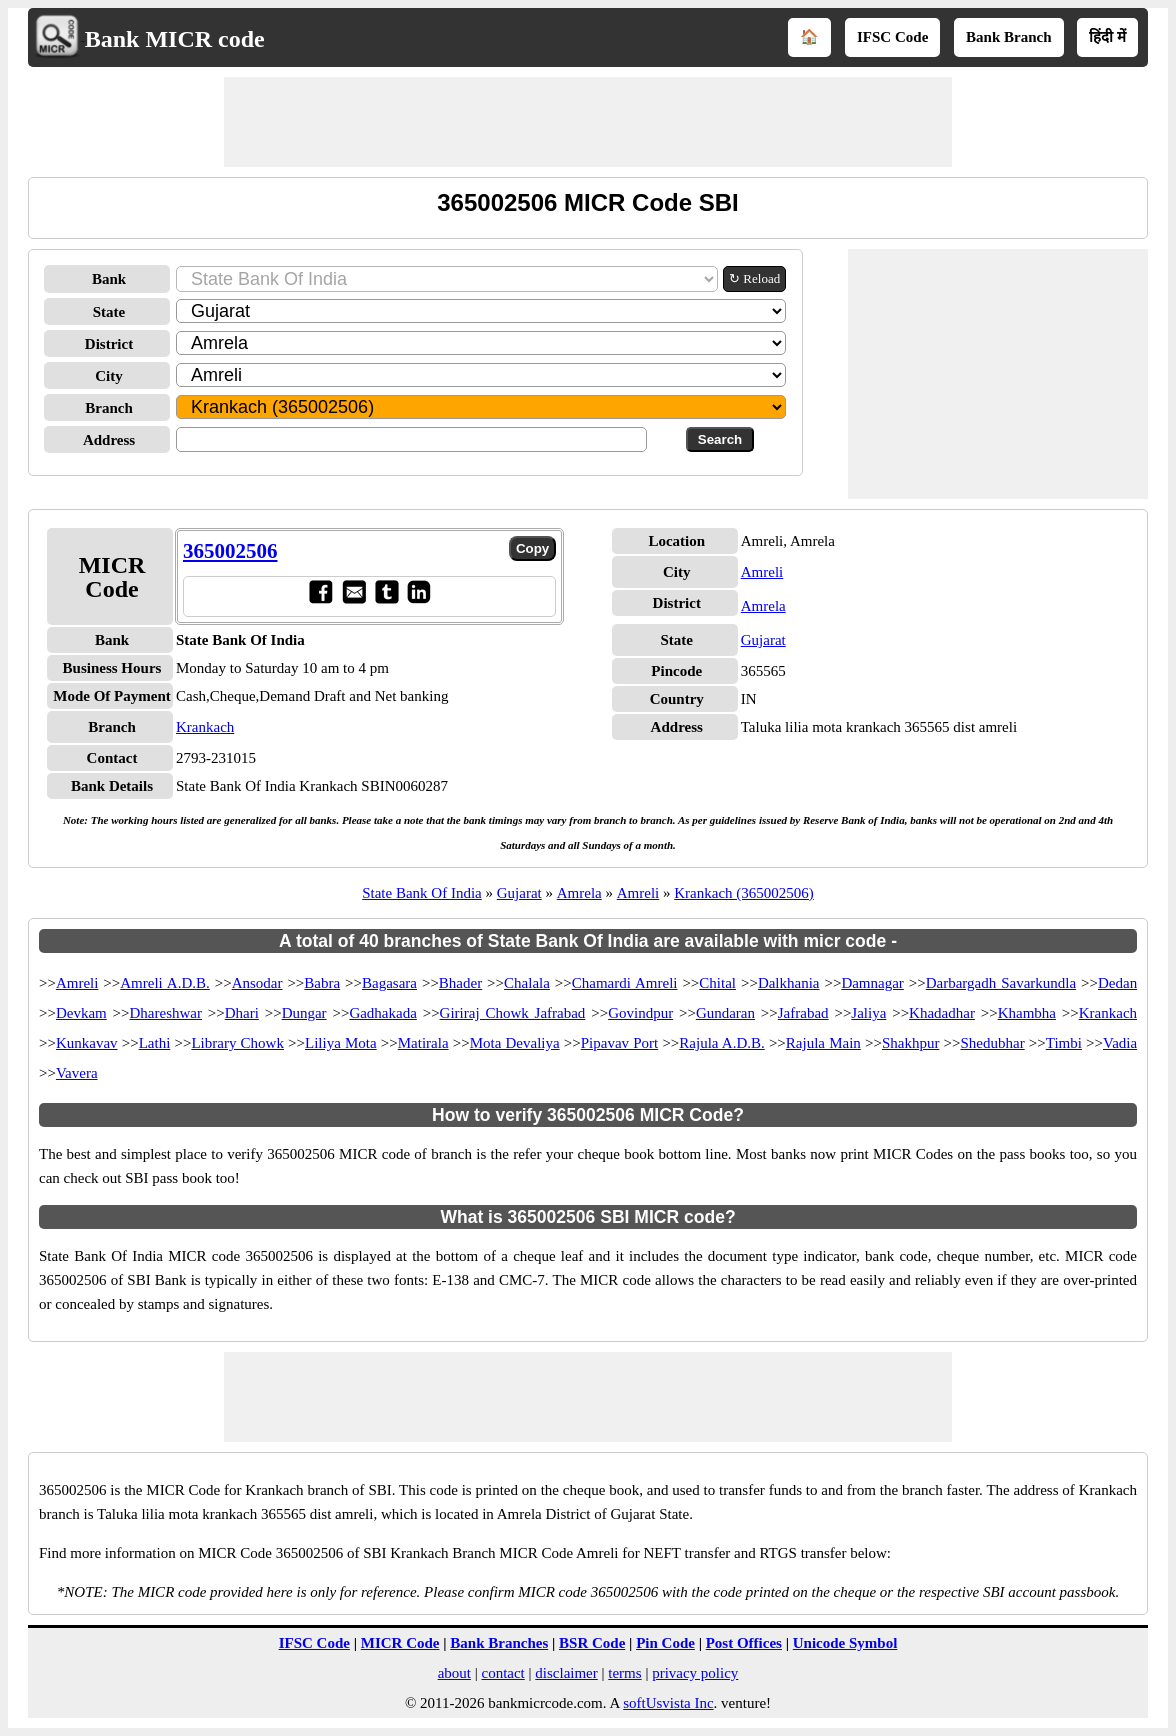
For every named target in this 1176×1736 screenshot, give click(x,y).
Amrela (763, 606)
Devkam (81, 1013)
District (109, 344)
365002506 (230, 551)
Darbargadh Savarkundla (1001, 983)
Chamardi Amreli (625, 983)
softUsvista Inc (668, 1703)
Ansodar (257, 983)
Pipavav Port (620, 1043)
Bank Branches (499, 1643)
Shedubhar (993, 1043)
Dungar (304, 1013)
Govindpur (640, 1013)
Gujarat (763, 640)
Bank (109, 279)
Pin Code (665, 1643)
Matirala (423, 1043)
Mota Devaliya (515, 1043)
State (109, 312)
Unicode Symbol (845, 1643)
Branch (109, 408)
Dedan (1117, 983)
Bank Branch (1008, 37)
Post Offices (744, 1643)
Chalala (527, 983)
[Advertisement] (588, 122)
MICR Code (400, 1643)
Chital (717, 983)
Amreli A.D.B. (165, 983)
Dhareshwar (166, 1013)
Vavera (77, 1073)
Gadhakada (382, 1013)
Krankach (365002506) (744, 893)
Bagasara (389, 983)
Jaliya (868, 1013)
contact (502, 1673)
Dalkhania (789, 983)
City (109, 376)
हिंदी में (1107, 37)
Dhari (242, 1013)
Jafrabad (803, 1013)
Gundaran (725, 1013)
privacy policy (695, 1673)
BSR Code (592, 1643)
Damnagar (872, 983)
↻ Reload (754, 278)
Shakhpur (911, 1043)
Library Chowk (237, 1043)
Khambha (1027, 1013)
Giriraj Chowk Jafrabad (513, 1013)
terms (624, 1673)
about (454, 1673)
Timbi (1064, 1043)
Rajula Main (823, 1043)
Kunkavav (87, 1043)
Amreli (762, 572)
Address (109, 440)
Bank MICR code (175, 39)
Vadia (1120, 1043)
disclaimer (566, 1673)
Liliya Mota (341, 1043)
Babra (322, 983)
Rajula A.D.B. (721, 1043)
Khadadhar (942, 1013)
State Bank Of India (422, 893)
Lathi (155, 1043)
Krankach (205, 727)
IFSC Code (892, 37)
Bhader (460, 983)
